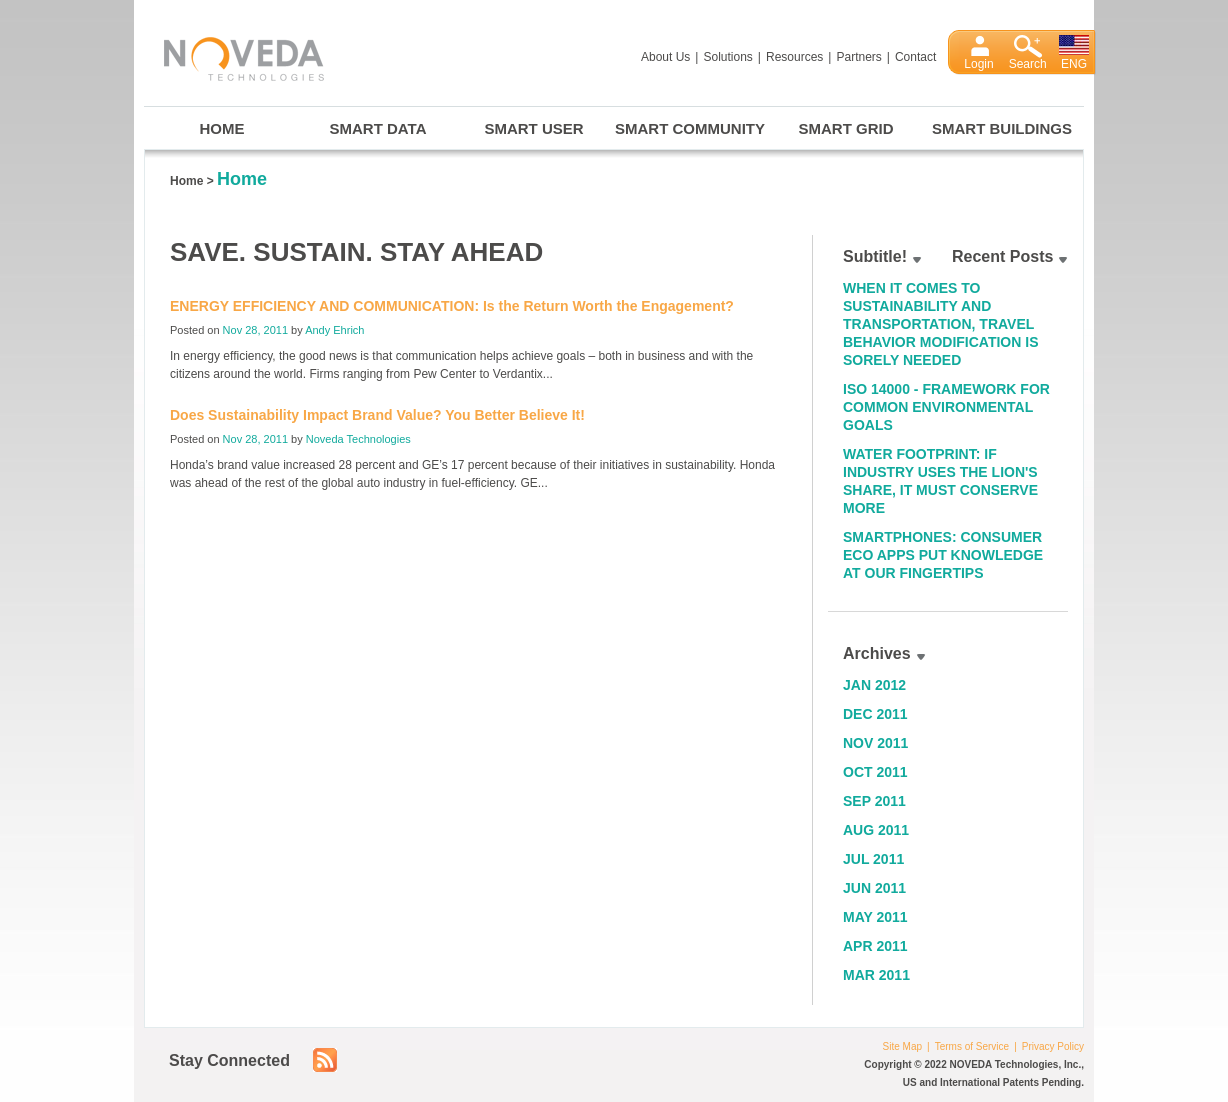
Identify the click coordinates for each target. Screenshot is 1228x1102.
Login (978, 64)
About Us (665, 57)
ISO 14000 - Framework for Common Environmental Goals (946, 407)
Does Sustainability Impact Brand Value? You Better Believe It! (377, 415)
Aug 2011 (876, 830)
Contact (915, 57)
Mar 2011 (876, 975)
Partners (858, 57)
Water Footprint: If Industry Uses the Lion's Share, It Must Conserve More (940, 481)
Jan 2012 (874, 685)
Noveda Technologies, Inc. (234, 55)
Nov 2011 (875, 743)
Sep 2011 (874, 801)
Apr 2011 (875, 946)
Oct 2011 (875, 772)
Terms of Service (972, 1046)
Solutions (727, 57)
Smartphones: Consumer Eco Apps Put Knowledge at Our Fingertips (943, 555)
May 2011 (875, 917)
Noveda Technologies (358, 439)
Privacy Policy (1053, 1046)
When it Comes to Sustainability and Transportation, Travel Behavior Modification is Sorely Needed (940, 324)
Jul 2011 (873, 859)
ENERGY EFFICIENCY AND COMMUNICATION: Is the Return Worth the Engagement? (452, 306)
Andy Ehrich (334, 330)
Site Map (902, 1046)
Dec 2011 (875, 714)
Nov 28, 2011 (255, 330)
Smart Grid (846, 128)
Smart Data (378, 128)
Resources (794, 57)
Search (1028, 64)
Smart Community (690, 128)
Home (222, 128)
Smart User (533, 128)
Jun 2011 (874, 888)
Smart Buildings (1002, 128)
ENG (1074, 64)
